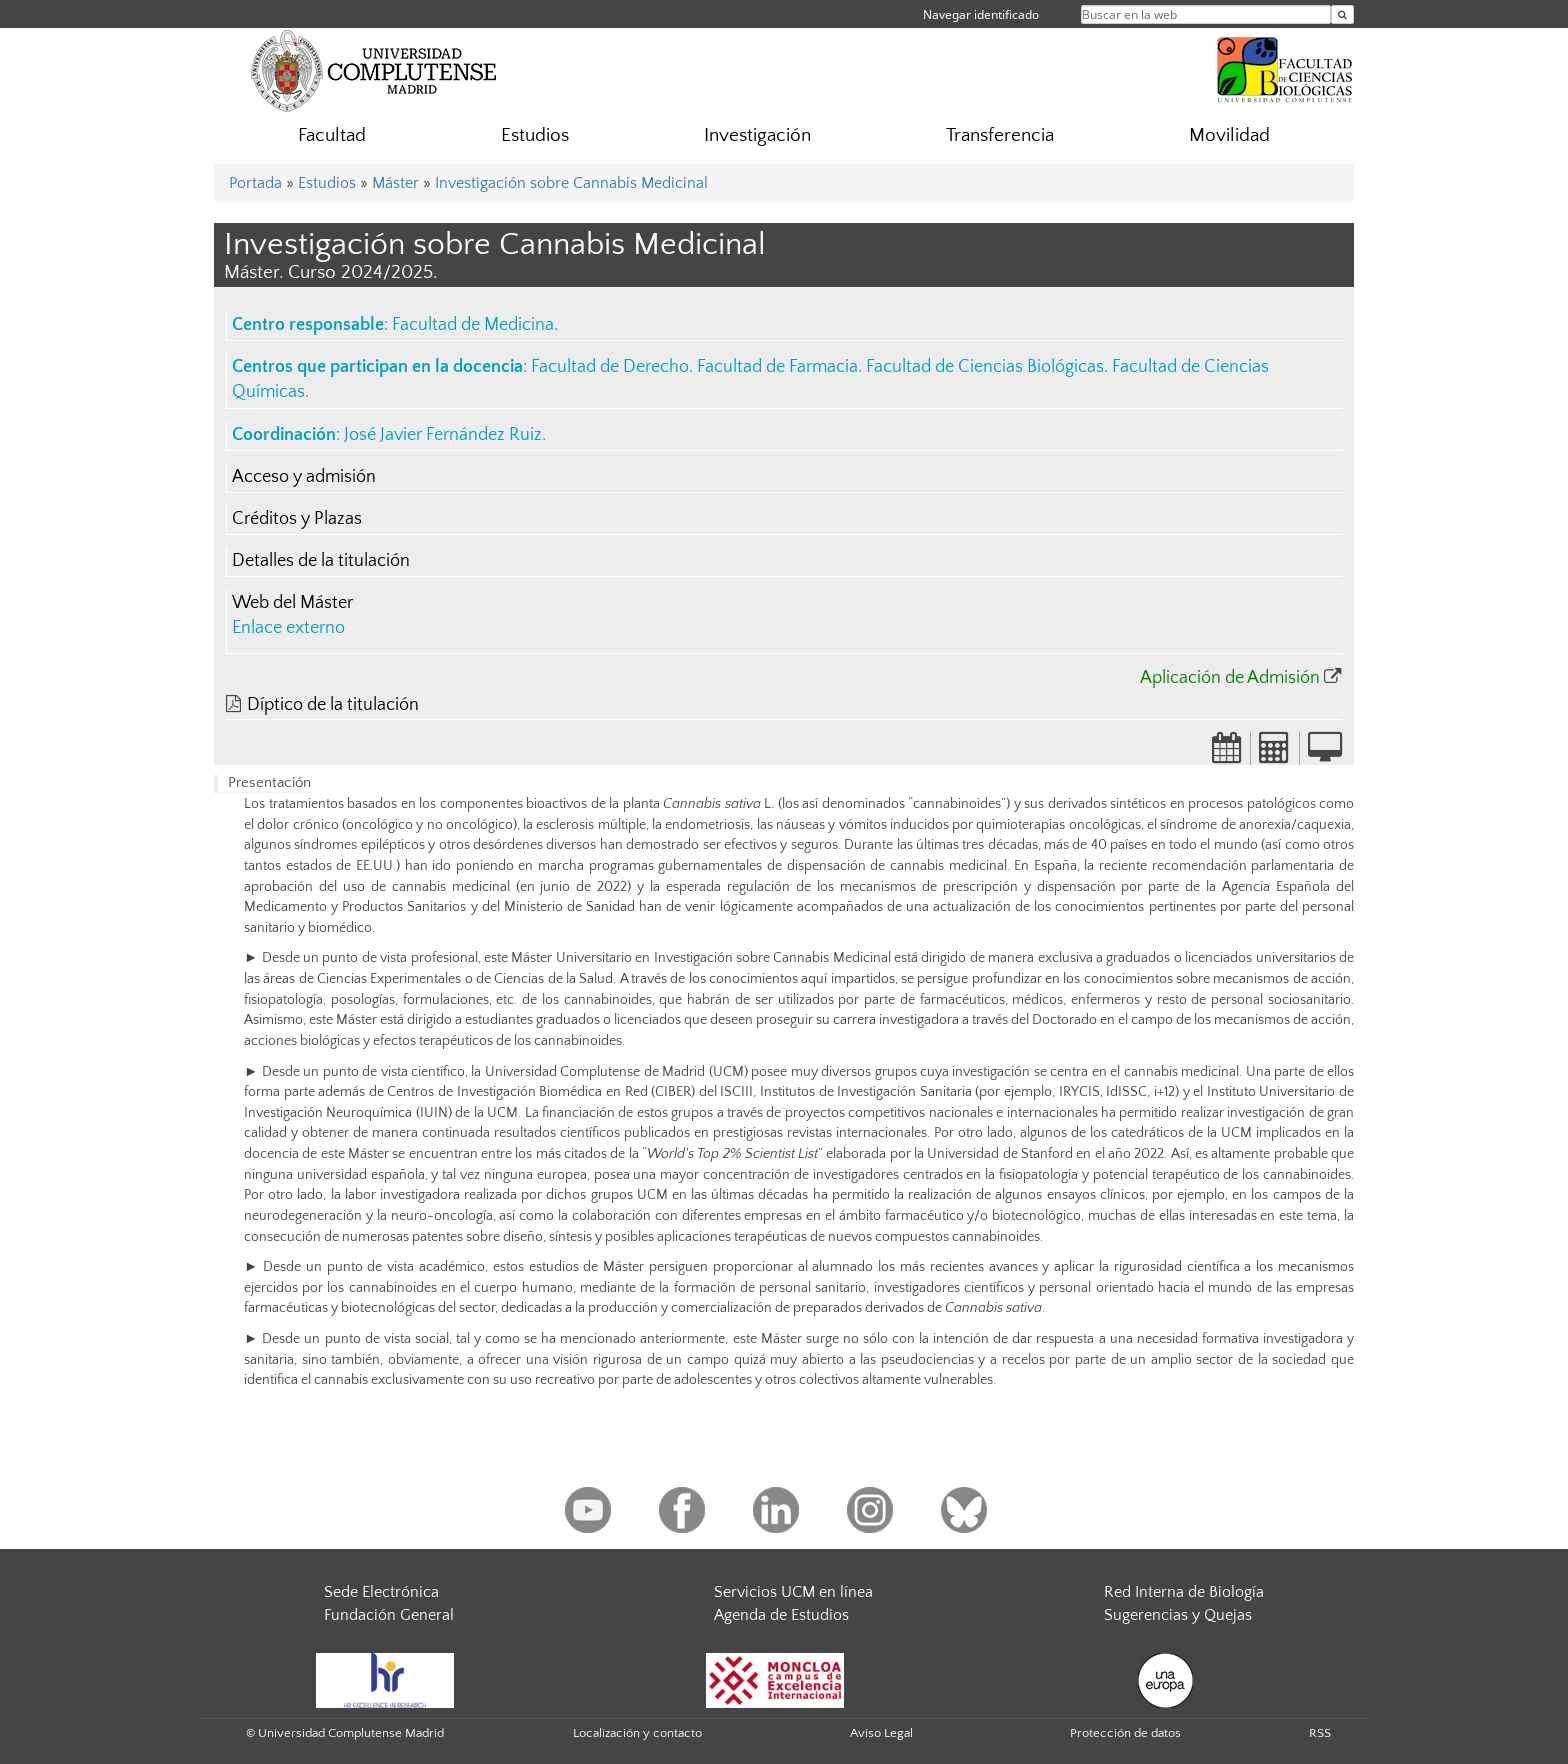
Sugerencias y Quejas (1178, 1615)
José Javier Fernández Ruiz (443, 435)
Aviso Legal (881, 1733)
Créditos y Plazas (297, 519)
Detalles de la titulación (321, 561)
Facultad (332, 135)
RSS (1320, 1733)
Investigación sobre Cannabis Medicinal (571, 183)
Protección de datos (1125, 1733)
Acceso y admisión (304, 477)
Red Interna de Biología (1184, 1592)
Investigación (757, 135)
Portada (255, 183)
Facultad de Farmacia (777, 367)
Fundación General (389, 1615)
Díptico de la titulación (333, 705)
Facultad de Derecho (610, 367)
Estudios (535, 135)
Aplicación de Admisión (1230, 678)
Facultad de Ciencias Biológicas (985, 367)
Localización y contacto (637, 1733)
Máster (395, 183)
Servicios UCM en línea (793, 1592)
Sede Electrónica (381, 1592)
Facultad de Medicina (473, 325)
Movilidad (1229, 135)
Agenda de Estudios (781, 1615)
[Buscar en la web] (1342, 14)
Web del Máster (292, 603)
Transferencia (1000, 135)
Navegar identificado (981, 14)
